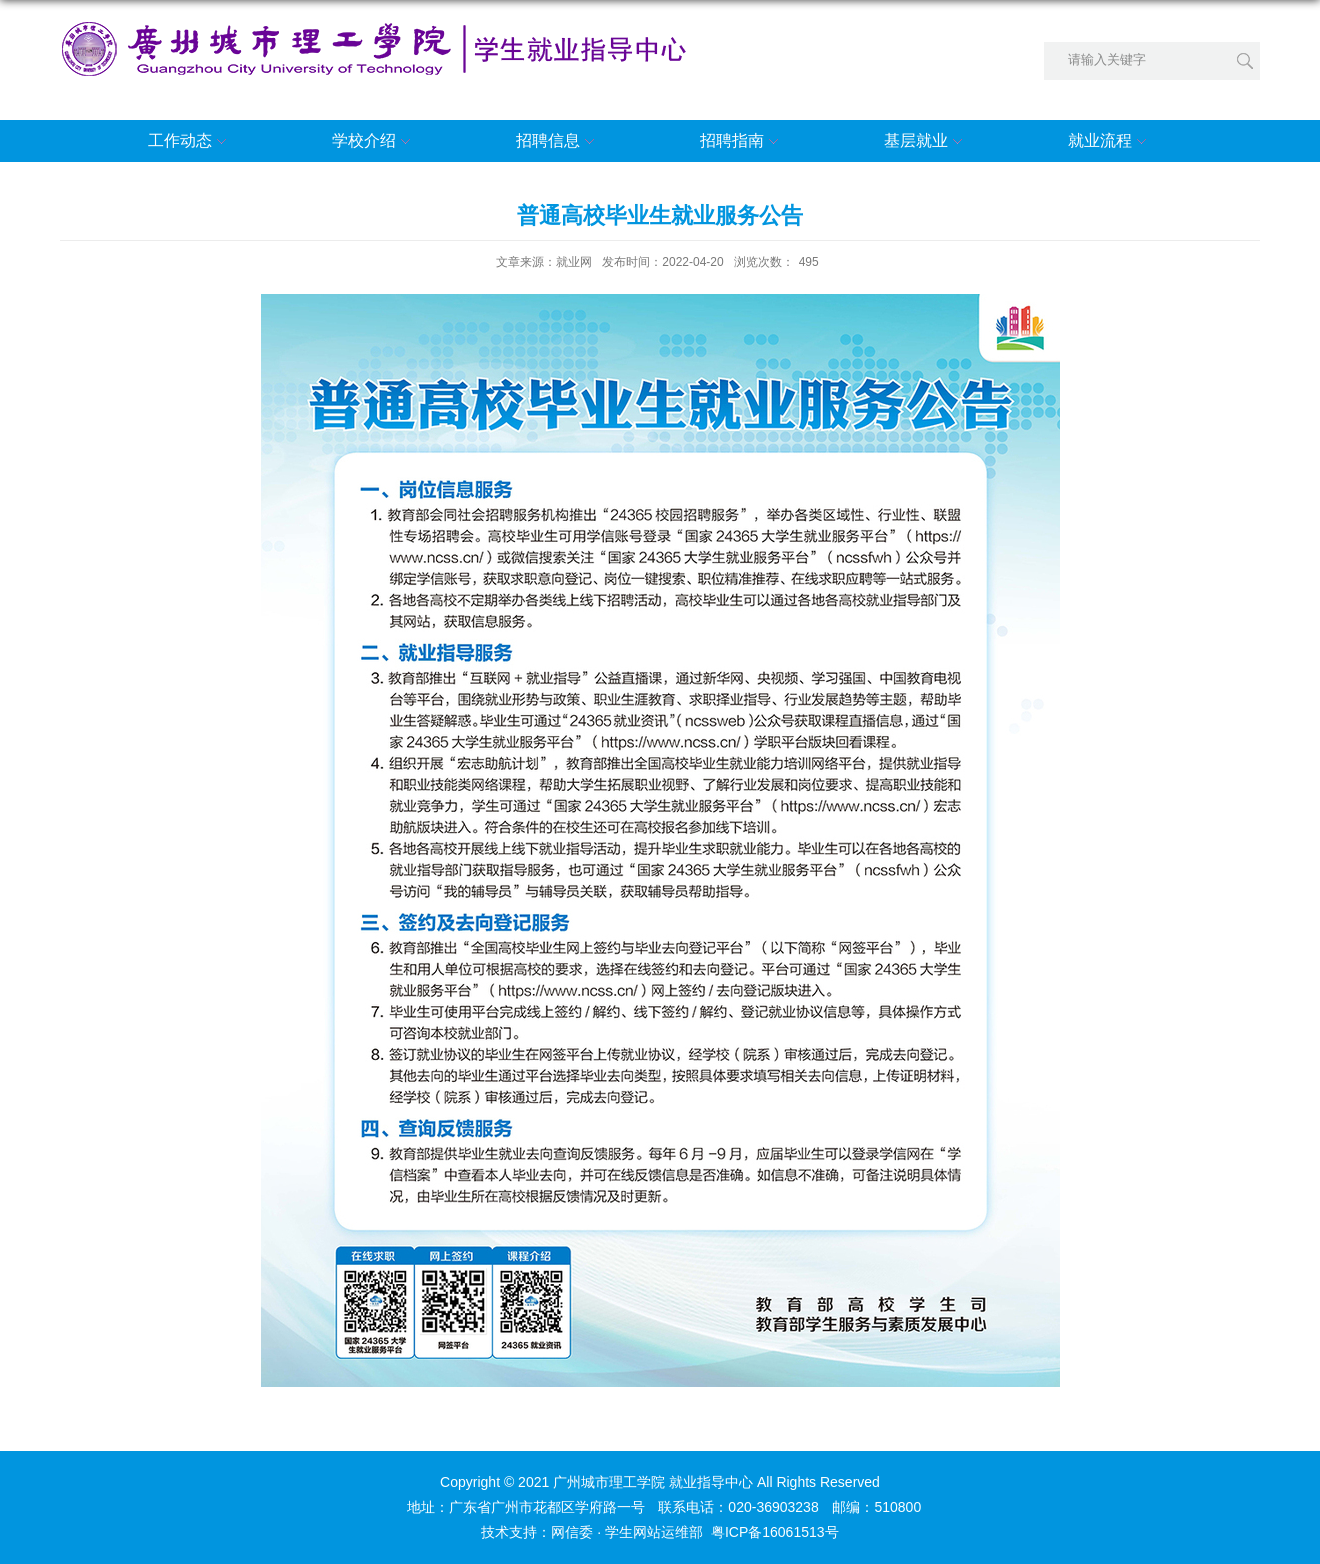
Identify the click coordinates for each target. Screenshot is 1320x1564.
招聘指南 (742, 142)
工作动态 (190, 142)
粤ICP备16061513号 (775, 1532)
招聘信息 (558, 142)
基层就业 (926, 142)
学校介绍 (374, 142)
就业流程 (1110, 142)
